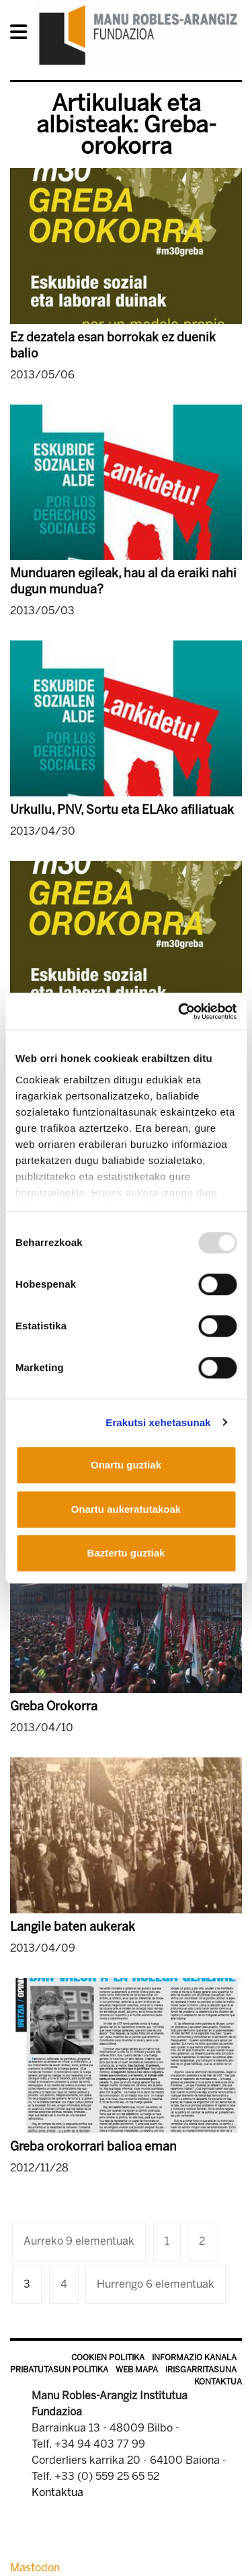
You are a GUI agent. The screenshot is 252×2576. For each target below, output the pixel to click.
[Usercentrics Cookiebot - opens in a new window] (179, 1011)
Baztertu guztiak (126, 1553)
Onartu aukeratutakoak (126, 1509)
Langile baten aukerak (72, 1926)
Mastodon (35, 2567)
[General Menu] (22, 34)
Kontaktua (218, 2381)
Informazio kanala (194, 2357)
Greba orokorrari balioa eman (93, 2146)
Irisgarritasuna (201, 2369)
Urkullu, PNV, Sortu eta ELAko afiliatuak (122, 809)
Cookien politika (107, 2357)
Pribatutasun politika (59, 2369)
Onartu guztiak (126, 1464)
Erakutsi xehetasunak (158, 1422)
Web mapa (137, 2369)
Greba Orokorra (53, 1706)
